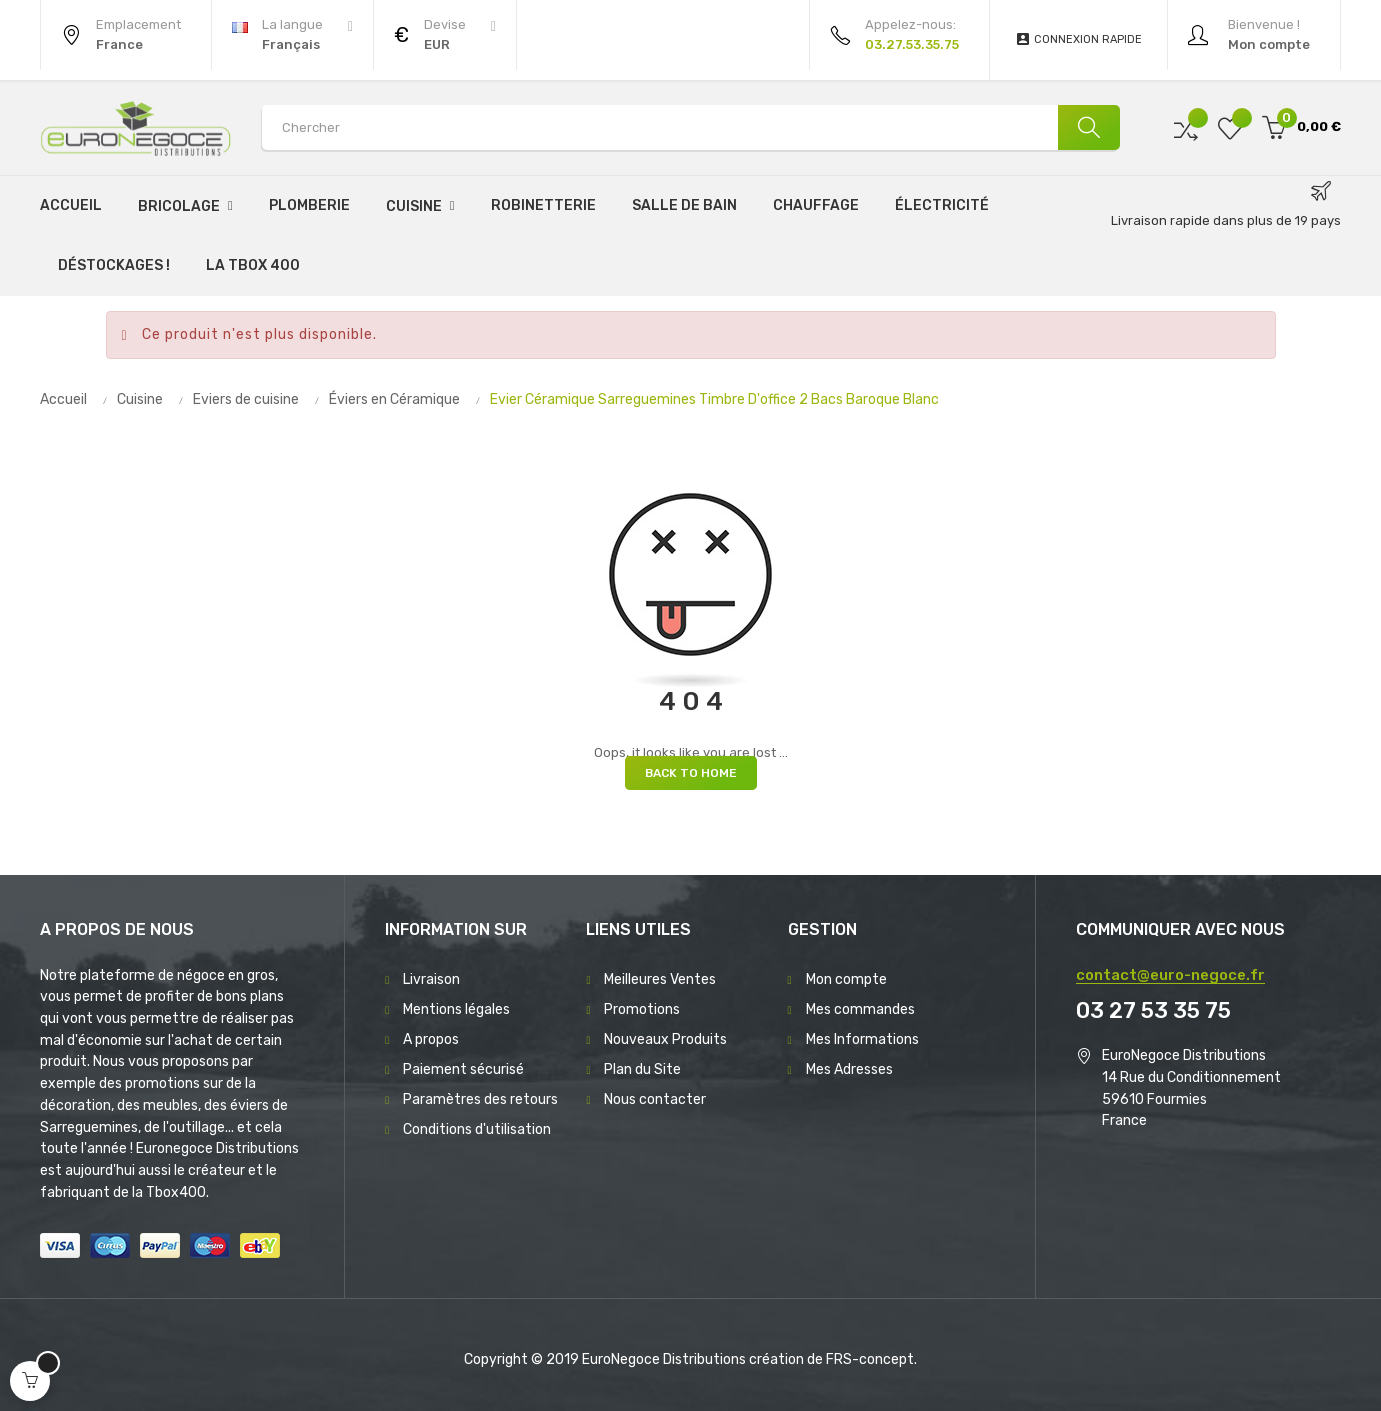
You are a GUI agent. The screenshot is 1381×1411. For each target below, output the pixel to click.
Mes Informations (862, 1039)
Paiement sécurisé (463, 1069)
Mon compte (846, 979)
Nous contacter (655, 1099)
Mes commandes (860, 1009)
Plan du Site (642, 1069)
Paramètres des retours (480, 1099)
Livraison (431, 979)
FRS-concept (870, 1359)
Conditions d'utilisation (477, 1129)
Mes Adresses (849, 1069)
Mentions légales (456, 1009)
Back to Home (691, 773)
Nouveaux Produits (665, 1039)
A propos (431, 1039)
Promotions (642, 1009)
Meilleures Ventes (660, 979)
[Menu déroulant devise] (292, 35)
